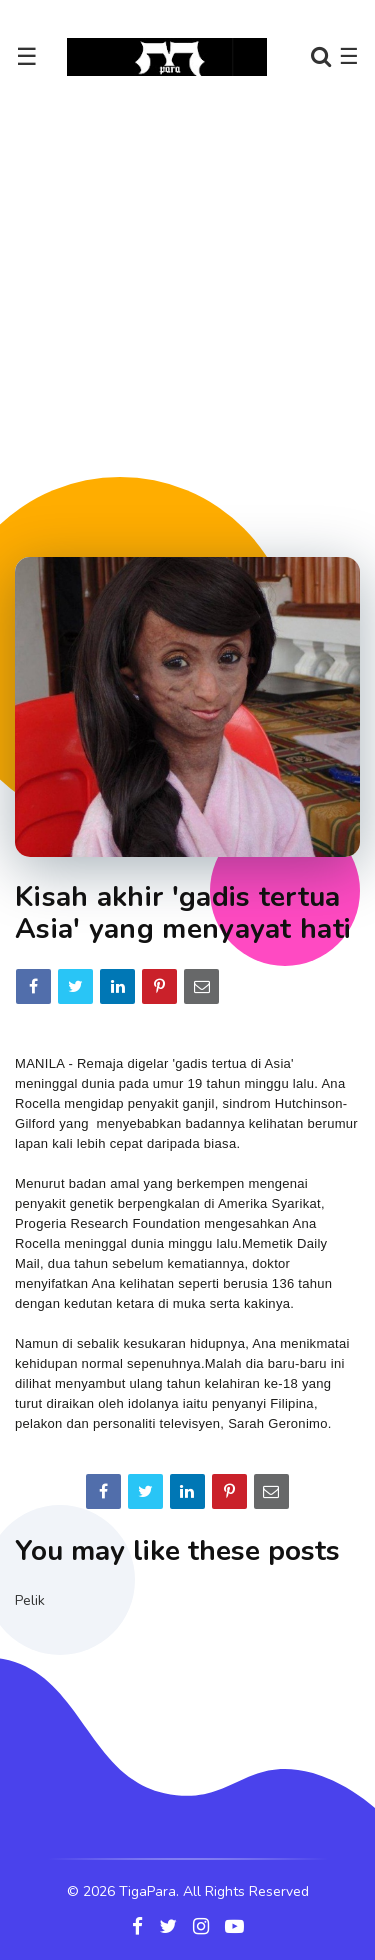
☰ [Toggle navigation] (27, 57)
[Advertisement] (187, 316)
